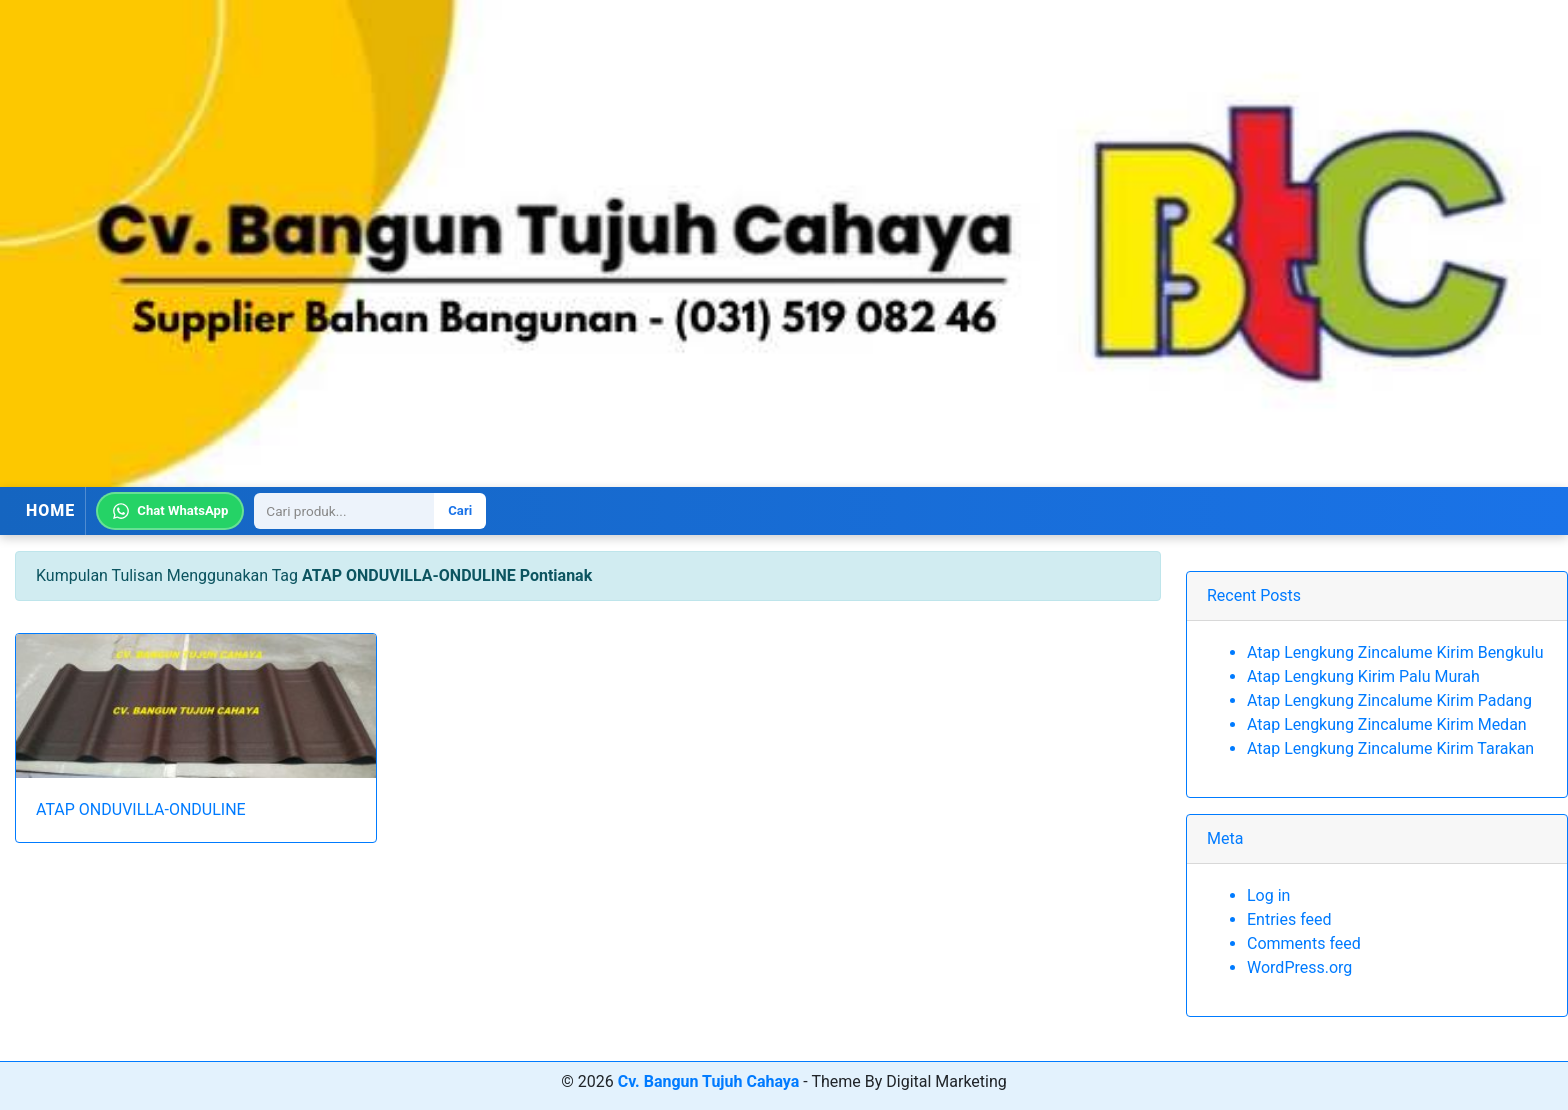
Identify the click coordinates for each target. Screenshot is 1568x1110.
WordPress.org (1299, 967)
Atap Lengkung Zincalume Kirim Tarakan (1390, 748)
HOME (50, 510)
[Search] (344, 511)
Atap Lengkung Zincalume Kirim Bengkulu (1395, 652)
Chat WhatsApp (170, 511)
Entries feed (1289, 919)
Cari (460, 510)
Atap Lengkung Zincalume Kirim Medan (1387, 724)
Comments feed (1304, 943)
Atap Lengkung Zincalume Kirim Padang (1389, 700)
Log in (1268, 895)
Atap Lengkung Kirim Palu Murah (1363, 676)
